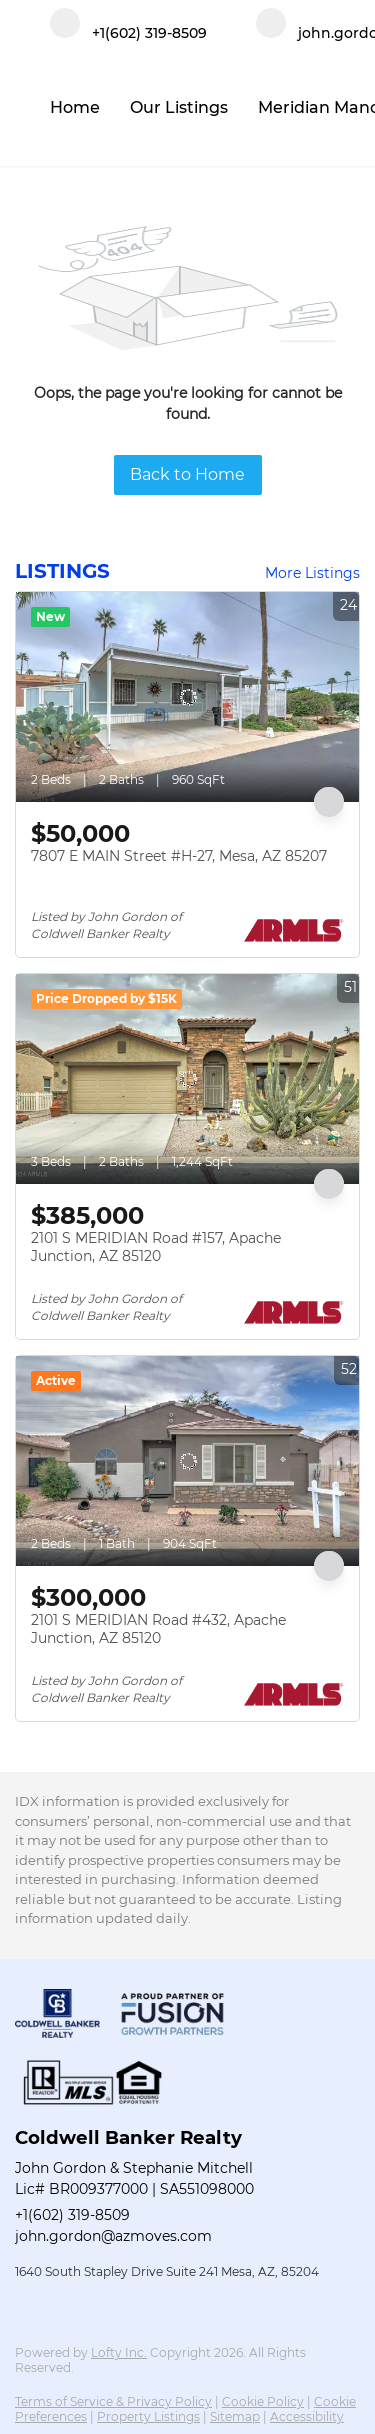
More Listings (312, 573)
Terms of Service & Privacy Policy (113, 2401)
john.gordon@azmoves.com (113, 2236)
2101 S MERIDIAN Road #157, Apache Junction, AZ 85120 (156, 1247)
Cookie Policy (263, 2401)
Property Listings (148, 2416)
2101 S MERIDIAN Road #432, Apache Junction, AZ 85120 (158, 1629)
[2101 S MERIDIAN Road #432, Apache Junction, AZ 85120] (187, 1461)
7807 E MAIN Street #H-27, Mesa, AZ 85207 (179, 856)
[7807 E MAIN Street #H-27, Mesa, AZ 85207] (187, 697)
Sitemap (235, 2416)
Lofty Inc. (119, 2352)
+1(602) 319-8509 (72, 2215)
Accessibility (307, 2416)
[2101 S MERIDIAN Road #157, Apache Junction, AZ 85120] (187, 1079)
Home (75, 107)
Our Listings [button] (179, 107)
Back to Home (187, 474)
